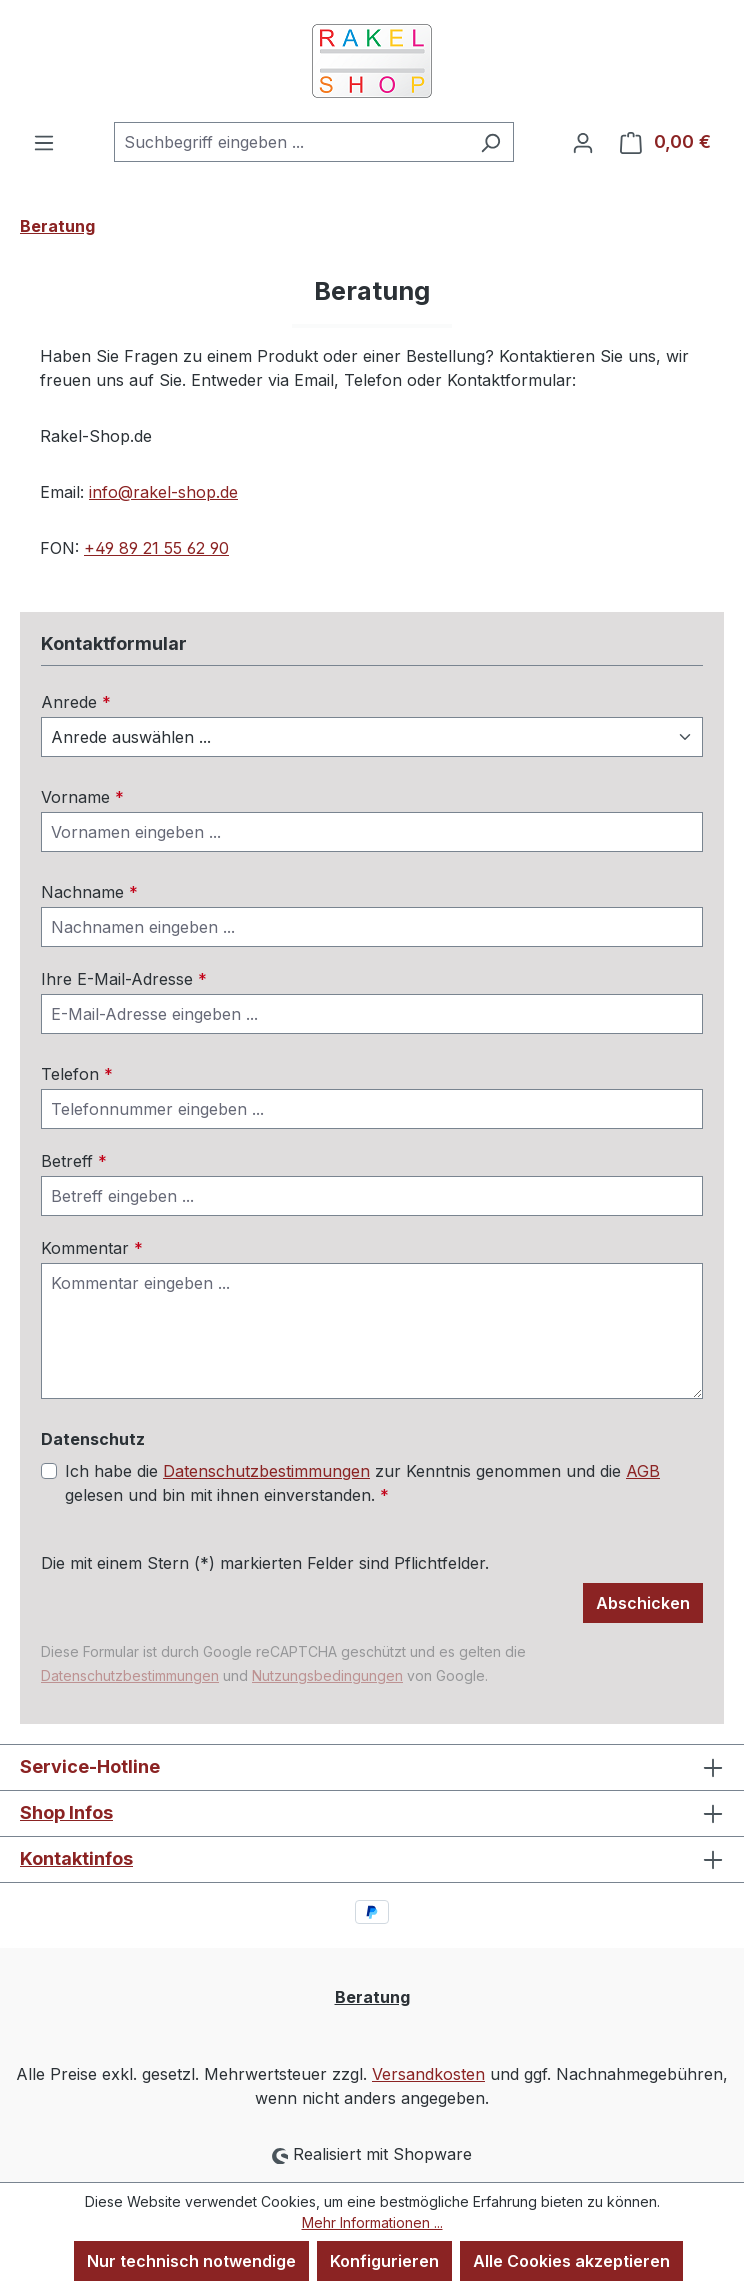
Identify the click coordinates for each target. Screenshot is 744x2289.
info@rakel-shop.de (163, 492)
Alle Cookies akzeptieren (571, 2261)
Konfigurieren (384, 2261)
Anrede (76, 702)
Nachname (89, 892)
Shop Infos (66, 1812)
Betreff (74, 1161)
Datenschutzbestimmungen (266, 1471)
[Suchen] (490, 142)
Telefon (77, 1074)
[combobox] (291, 142)
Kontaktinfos (76, 1858)
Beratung (372, 1997)
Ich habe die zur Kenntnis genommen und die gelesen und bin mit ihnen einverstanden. (362, 1482)
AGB (643, 1471)
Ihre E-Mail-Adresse (124, 979)
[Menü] (44, 142)
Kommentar (92, 1248)
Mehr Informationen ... (372, 2222)
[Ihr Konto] (583, 142)
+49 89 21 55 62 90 (156, 548)
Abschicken (643, 1603)
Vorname (82, 797)
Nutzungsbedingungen (327, 1675)
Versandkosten (428, 2074)
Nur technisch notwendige (191, 2261)
